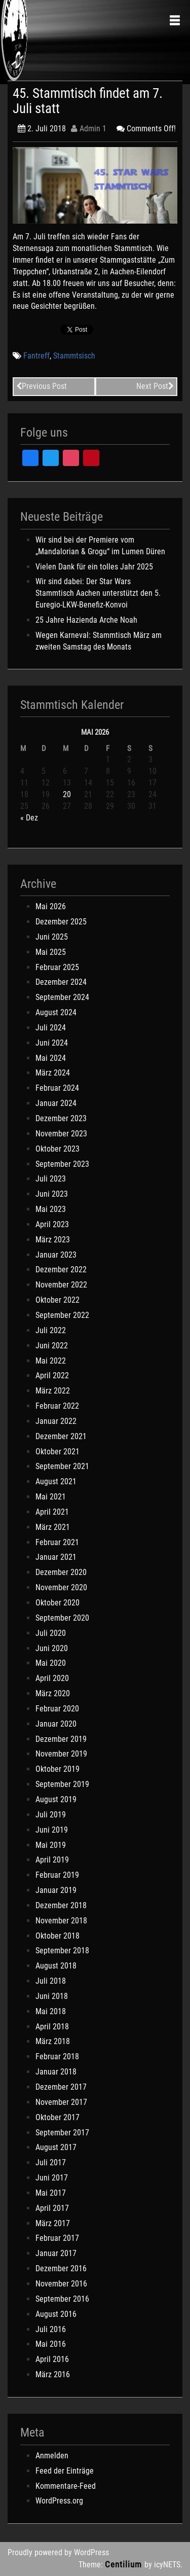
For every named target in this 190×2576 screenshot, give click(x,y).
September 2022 (62, 1315)
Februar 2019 (57, 1875)
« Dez (29, 817)
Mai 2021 (50, 1496)
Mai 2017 (50, 2193)
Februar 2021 (57, 1542)
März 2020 (52, 1693)
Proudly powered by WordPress (58, 2552)
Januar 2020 (56, 1724)
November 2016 (61, 2283)
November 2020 (61, 1587)
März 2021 (52, 1527)
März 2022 (52, 1391)
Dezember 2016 (61, 2268)
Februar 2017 (57, 2238)
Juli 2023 (50, 1179)
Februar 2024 (57, 1088)
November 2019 (61, 1754)
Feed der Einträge (64, 2471)
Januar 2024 (56, 1103)
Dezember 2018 (61, 1905)
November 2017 (61, 2102)
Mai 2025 (50, 952)
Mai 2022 (50, 1361)
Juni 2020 (51, 1648)
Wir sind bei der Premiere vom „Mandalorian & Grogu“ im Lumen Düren (100, 545)
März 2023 (52, 1239)
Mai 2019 (50, 1845)
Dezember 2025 (61, 921)
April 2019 (52, 1860)
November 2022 (61, 1285)
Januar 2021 (56, 1557)
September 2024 (62, 997)
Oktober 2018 (57, 1936)
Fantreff (36, 356)
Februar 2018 (57, 2056)
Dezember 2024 (61, 982)
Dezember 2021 (61, 1436)
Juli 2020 (50, 1633)
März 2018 (52, 2041)
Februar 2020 (57, 1708)
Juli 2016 (50, 2329)
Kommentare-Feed (65, 2486)
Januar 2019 (56, 1890)
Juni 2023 (51, 1194)
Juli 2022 (50, 1330)
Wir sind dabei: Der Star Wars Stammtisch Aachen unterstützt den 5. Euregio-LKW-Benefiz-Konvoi (98, 593)
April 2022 (52, 1375)
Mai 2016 (50, 2344)
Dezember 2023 (61, 1118)
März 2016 (52, 2374)
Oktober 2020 (57, 1602)
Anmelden (51, 2455)
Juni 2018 (51, 1996)
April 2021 (52, 1512)
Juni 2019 (51, 1830)
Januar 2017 (56, 2253)
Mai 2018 (50, 2011)
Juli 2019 (50, 1814)
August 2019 (56, 1799)
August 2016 (56, 2314)
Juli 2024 (50, 1027)
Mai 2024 (50, 1058)
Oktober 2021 (57, 1451)
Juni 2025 (51, 937)
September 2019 (62, 1784)
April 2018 (52, 2026)
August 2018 (56, 1966)
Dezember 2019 (61, 1739)
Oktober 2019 (57, 1769)
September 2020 (62, 1618)
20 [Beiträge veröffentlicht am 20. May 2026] (67, 794)
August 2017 (56, 2147)
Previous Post (41, 386)
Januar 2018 (56, 2072)
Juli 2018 (50, 1981)
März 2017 (52, 2223)
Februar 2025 (57, 967)
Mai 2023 (50, 1209)
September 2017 (62, 2132)
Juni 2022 (51, 1345)
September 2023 (62, 1164)
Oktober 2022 (57, 1300)
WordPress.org (59, 2501)
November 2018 (61, 1920)
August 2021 (56, 1481)
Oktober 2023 (57, 1149)
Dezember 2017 (61, 2087)
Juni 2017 (51, 2178)
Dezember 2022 (61, 1269)
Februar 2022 (57, 1406)
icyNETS (167, 2564)
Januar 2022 (56, 1421)
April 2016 (52, 2359)
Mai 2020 (50, 1663)
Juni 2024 (51, 1043)
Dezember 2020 (61, 1572)
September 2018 (62, 1950)
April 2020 (52, 1678)
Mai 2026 (50, 906)
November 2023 (61, 1133)
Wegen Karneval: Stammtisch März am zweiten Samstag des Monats (98, 641)
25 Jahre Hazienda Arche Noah (86, 620)
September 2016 (62, 2299)
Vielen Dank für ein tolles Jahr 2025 (94, 566)
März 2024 (52, 1073)
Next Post (155, 386)
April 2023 (52, 1224)
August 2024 (56, 1012)
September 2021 (62, 1466)
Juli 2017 (50, 2162)
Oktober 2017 (57, 2117)
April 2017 (52, 2208)
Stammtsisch (74, 356)
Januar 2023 (56, 1255)
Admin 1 (88, 128)
